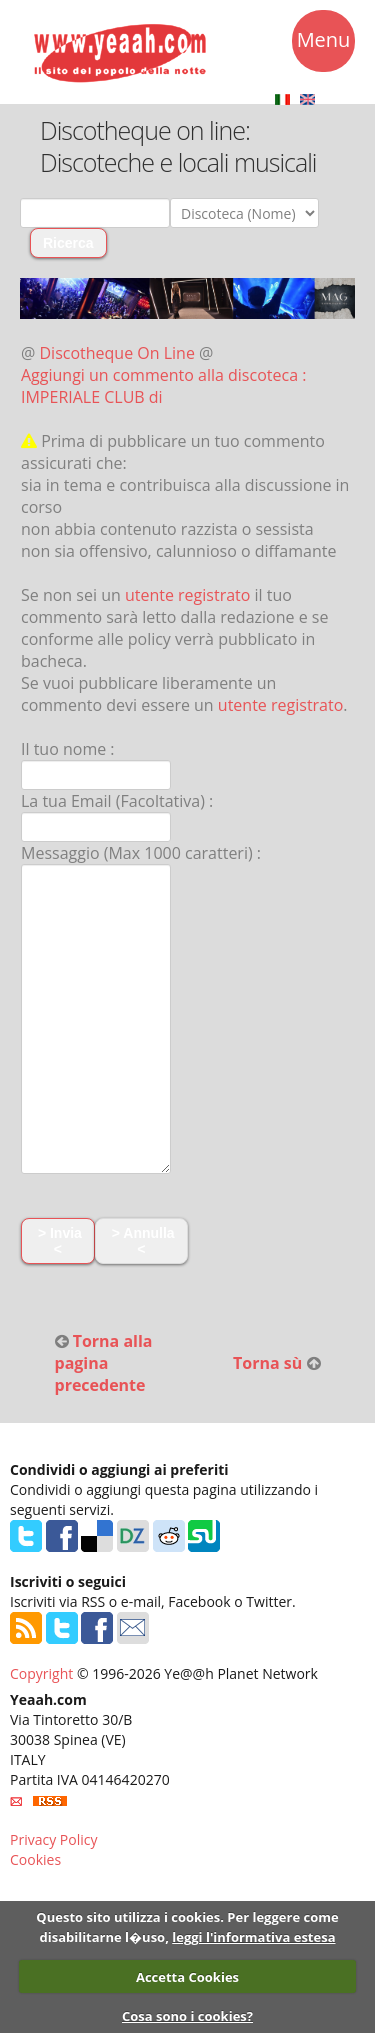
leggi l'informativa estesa (253, 1937)
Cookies (35, 1859)
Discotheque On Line (117, 353)
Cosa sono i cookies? (187, 2016)
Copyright (41, 1673)
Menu (324, 43)
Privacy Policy (53, 1839)
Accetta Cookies (187, 1977)
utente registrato (188, 595)
